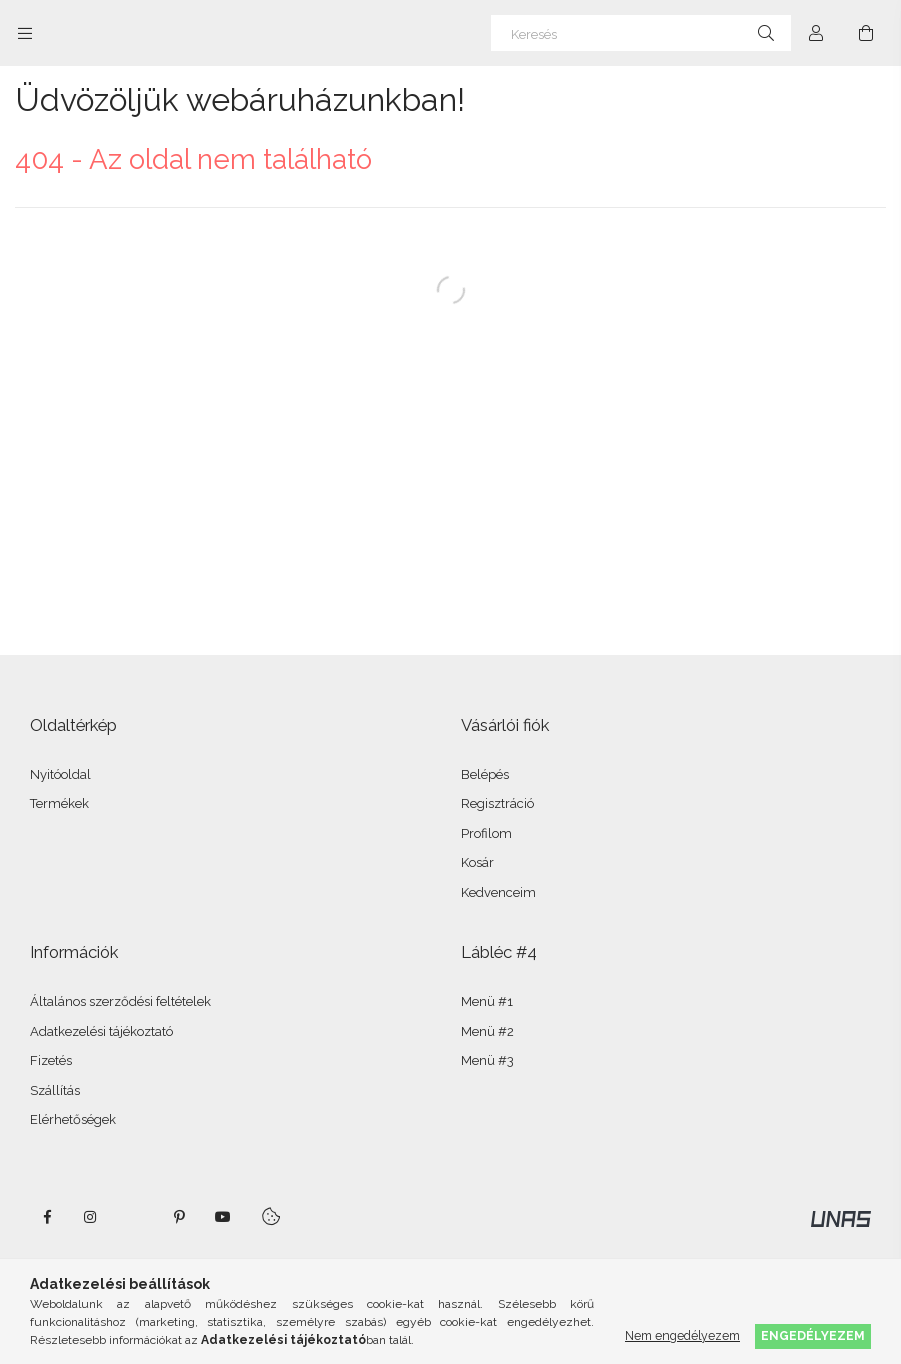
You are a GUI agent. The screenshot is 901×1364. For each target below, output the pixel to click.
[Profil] (816, 33)
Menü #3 (487, 1060)
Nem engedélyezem (682, 1335)
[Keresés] (641, 33)
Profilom (486, 833)
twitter (135, 1217)
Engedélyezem (813, 1335)
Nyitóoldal (60, 774)
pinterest (179, 1217)
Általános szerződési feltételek (120, 1001)
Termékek (59, 803)
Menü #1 (487, 1001)
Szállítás (55, 1090)
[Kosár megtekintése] (866, 33)
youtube (223, 1217)
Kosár (477, 862)
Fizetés (51, 1060)
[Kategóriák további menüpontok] (25, 33)
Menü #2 (487, 1031)
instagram (91, 1217)
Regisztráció (497, 803)
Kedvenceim (498, 892)
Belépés (485, 774)
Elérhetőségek (73, 1119)
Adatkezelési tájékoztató (101, 1031)
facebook (47, 1217)
